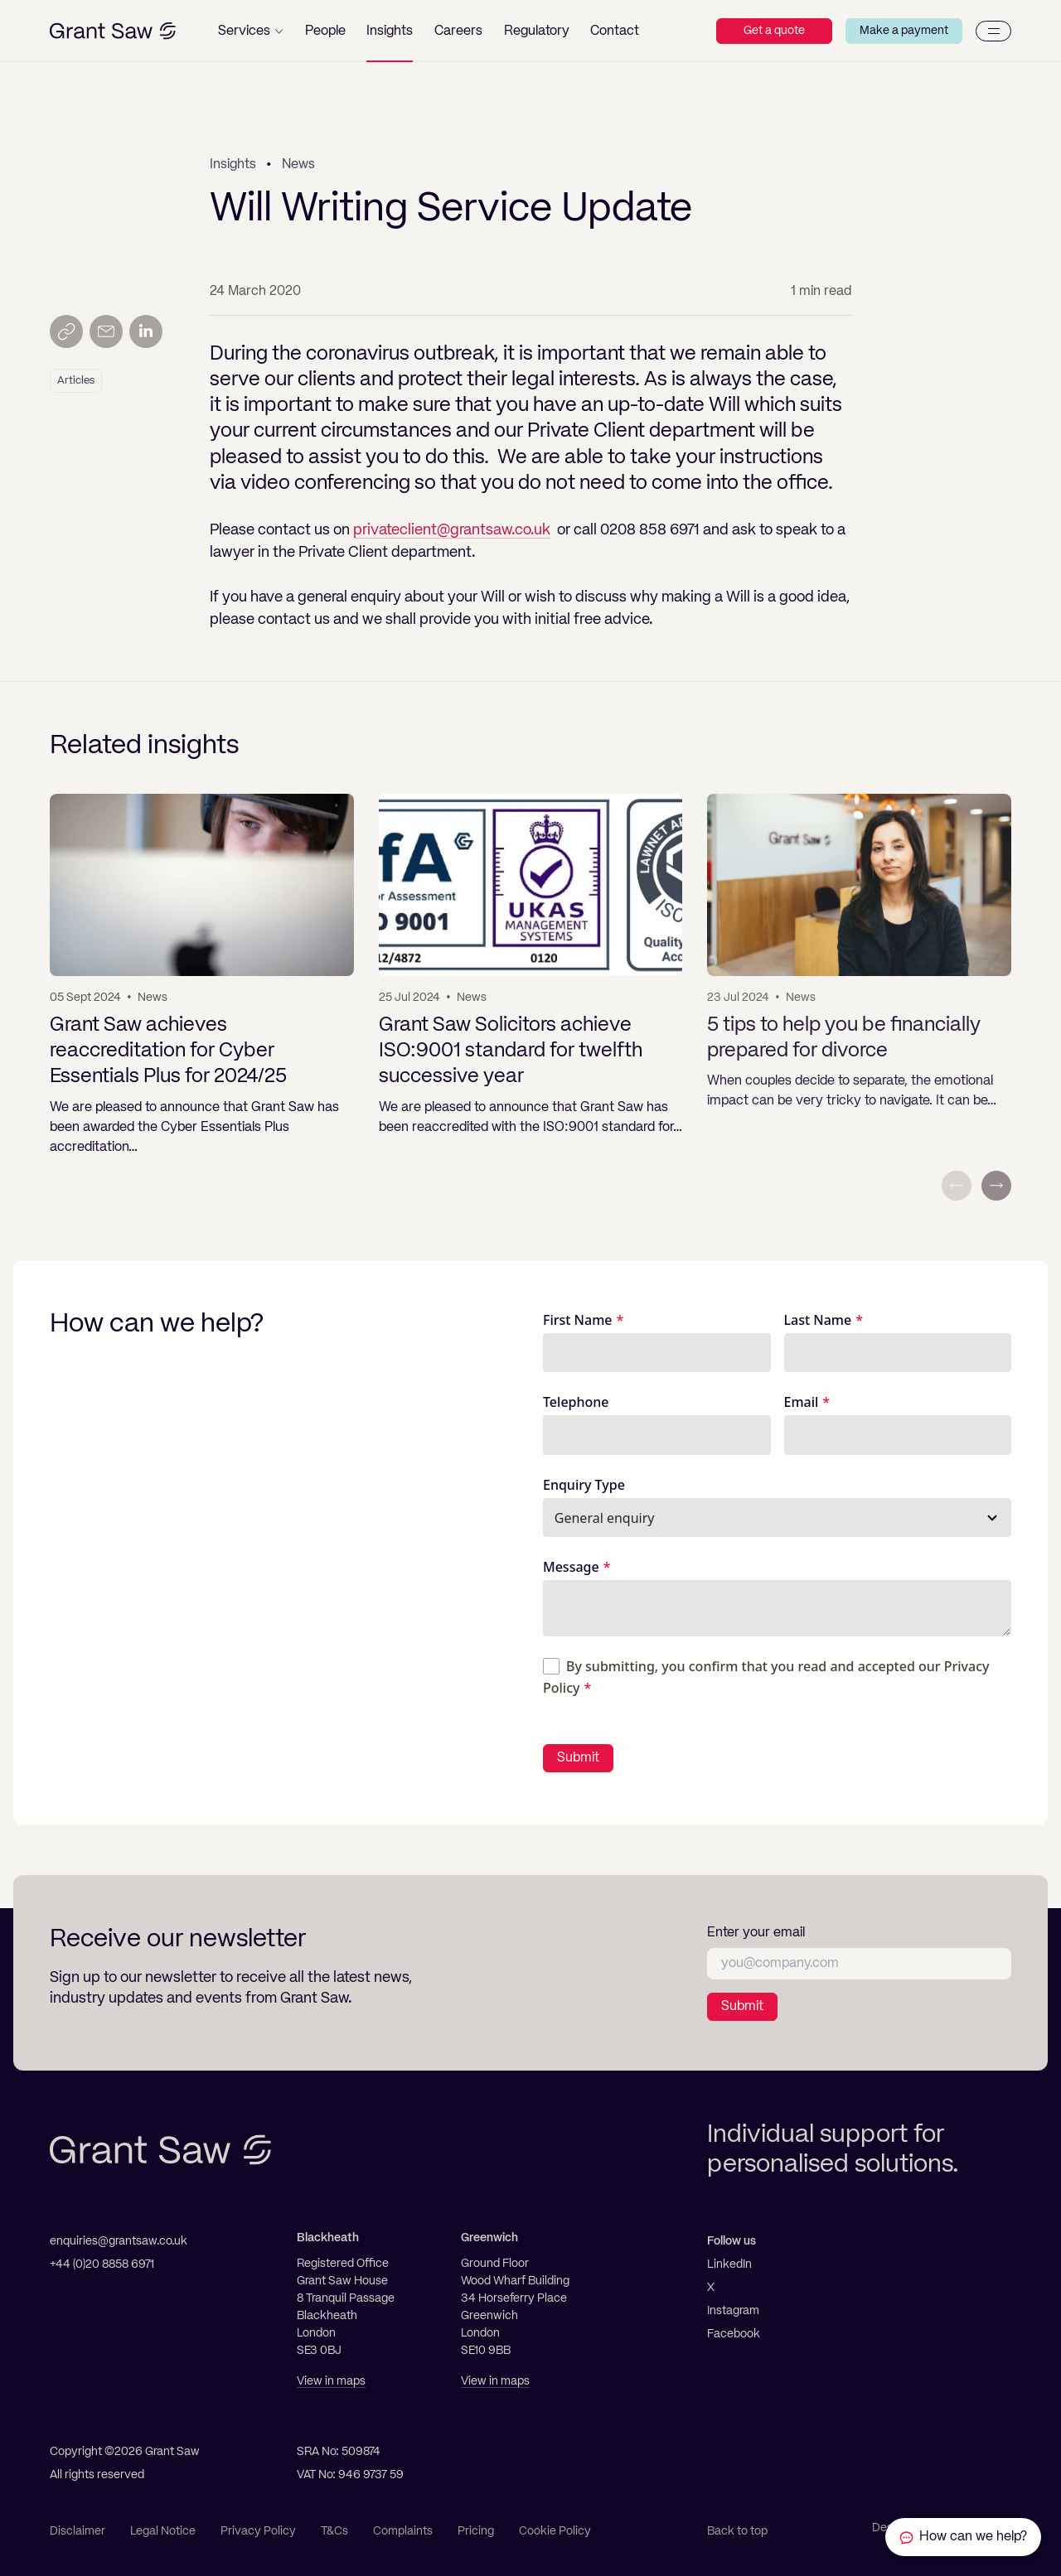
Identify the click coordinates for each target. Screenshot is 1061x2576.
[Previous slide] (956, 1186)
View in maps (331, 2381)
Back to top (737, 2531)
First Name (578, 1320)
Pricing (476, 2531)
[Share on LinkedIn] (145, 331)
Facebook (733, 2334)
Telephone (576, 1402)
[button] (250, 31)
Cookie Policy (555, 2531)
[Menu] (993, 31)
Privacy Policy (258, 2531)
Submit (578, 1758)
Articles (75, 380)
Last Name (818, 1320)
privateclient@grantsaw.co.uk (451, 530)
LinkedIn (729, 2264)
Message (571, 1567)
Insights (233, 165)
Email (801, 1402)
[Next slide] (996, 1186)
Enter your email (756, 1933)
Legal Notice (163, 2531)
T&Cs (334, 2531)
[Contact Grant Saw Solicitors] (963, 2537)
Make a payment (904, 30)
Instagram (733, 2311)
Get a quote (774, 30)
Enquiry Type (584, 1485)
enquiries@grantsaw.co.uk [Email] (118, 2241)
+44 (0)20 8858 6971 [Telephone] (102, 2264)
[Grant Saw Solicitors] (113, 31)
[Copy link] (66, 331)
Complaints (403, 2531)
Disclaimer (77, 2531)
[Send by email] (106, 331)
